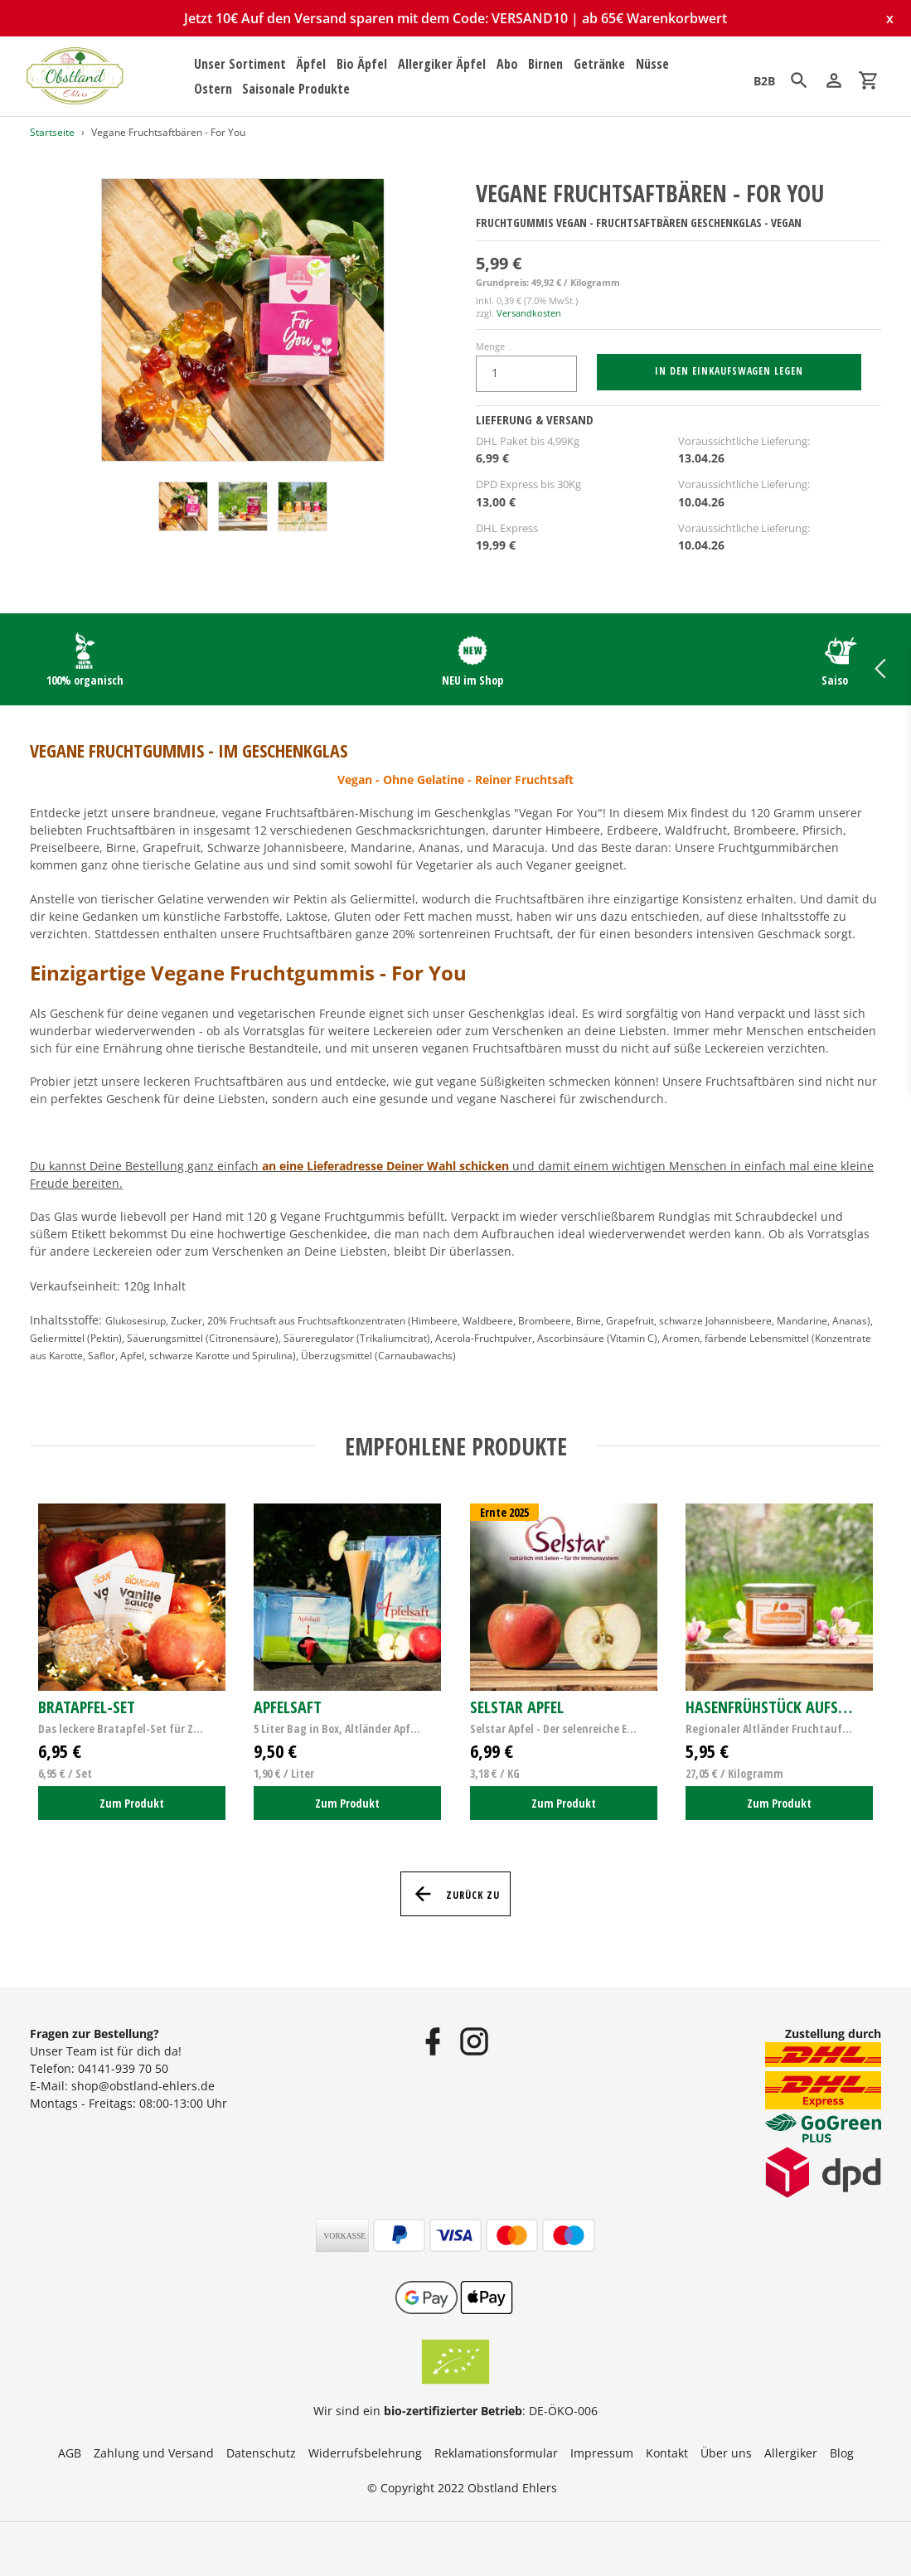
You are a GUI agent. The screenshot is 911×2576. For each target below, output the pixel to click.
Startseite (52, 132)
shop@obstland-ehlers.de (143, 2086)
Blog (842, 2453)
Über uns (726, 2453)
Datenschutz (261, 2453)
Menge (490, 346)
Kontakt (667, 2453)
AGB (69, 2453)
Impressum (601, 2453)
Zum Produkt (131, 1803)
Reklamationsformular (496, 2453)
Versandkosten (529, 313)
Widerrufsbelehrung (365, 2453)
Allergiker (790, 2453)
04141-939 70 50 (123, 2068)
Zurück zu (455, 1893)
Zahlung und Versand (154, 2453)
